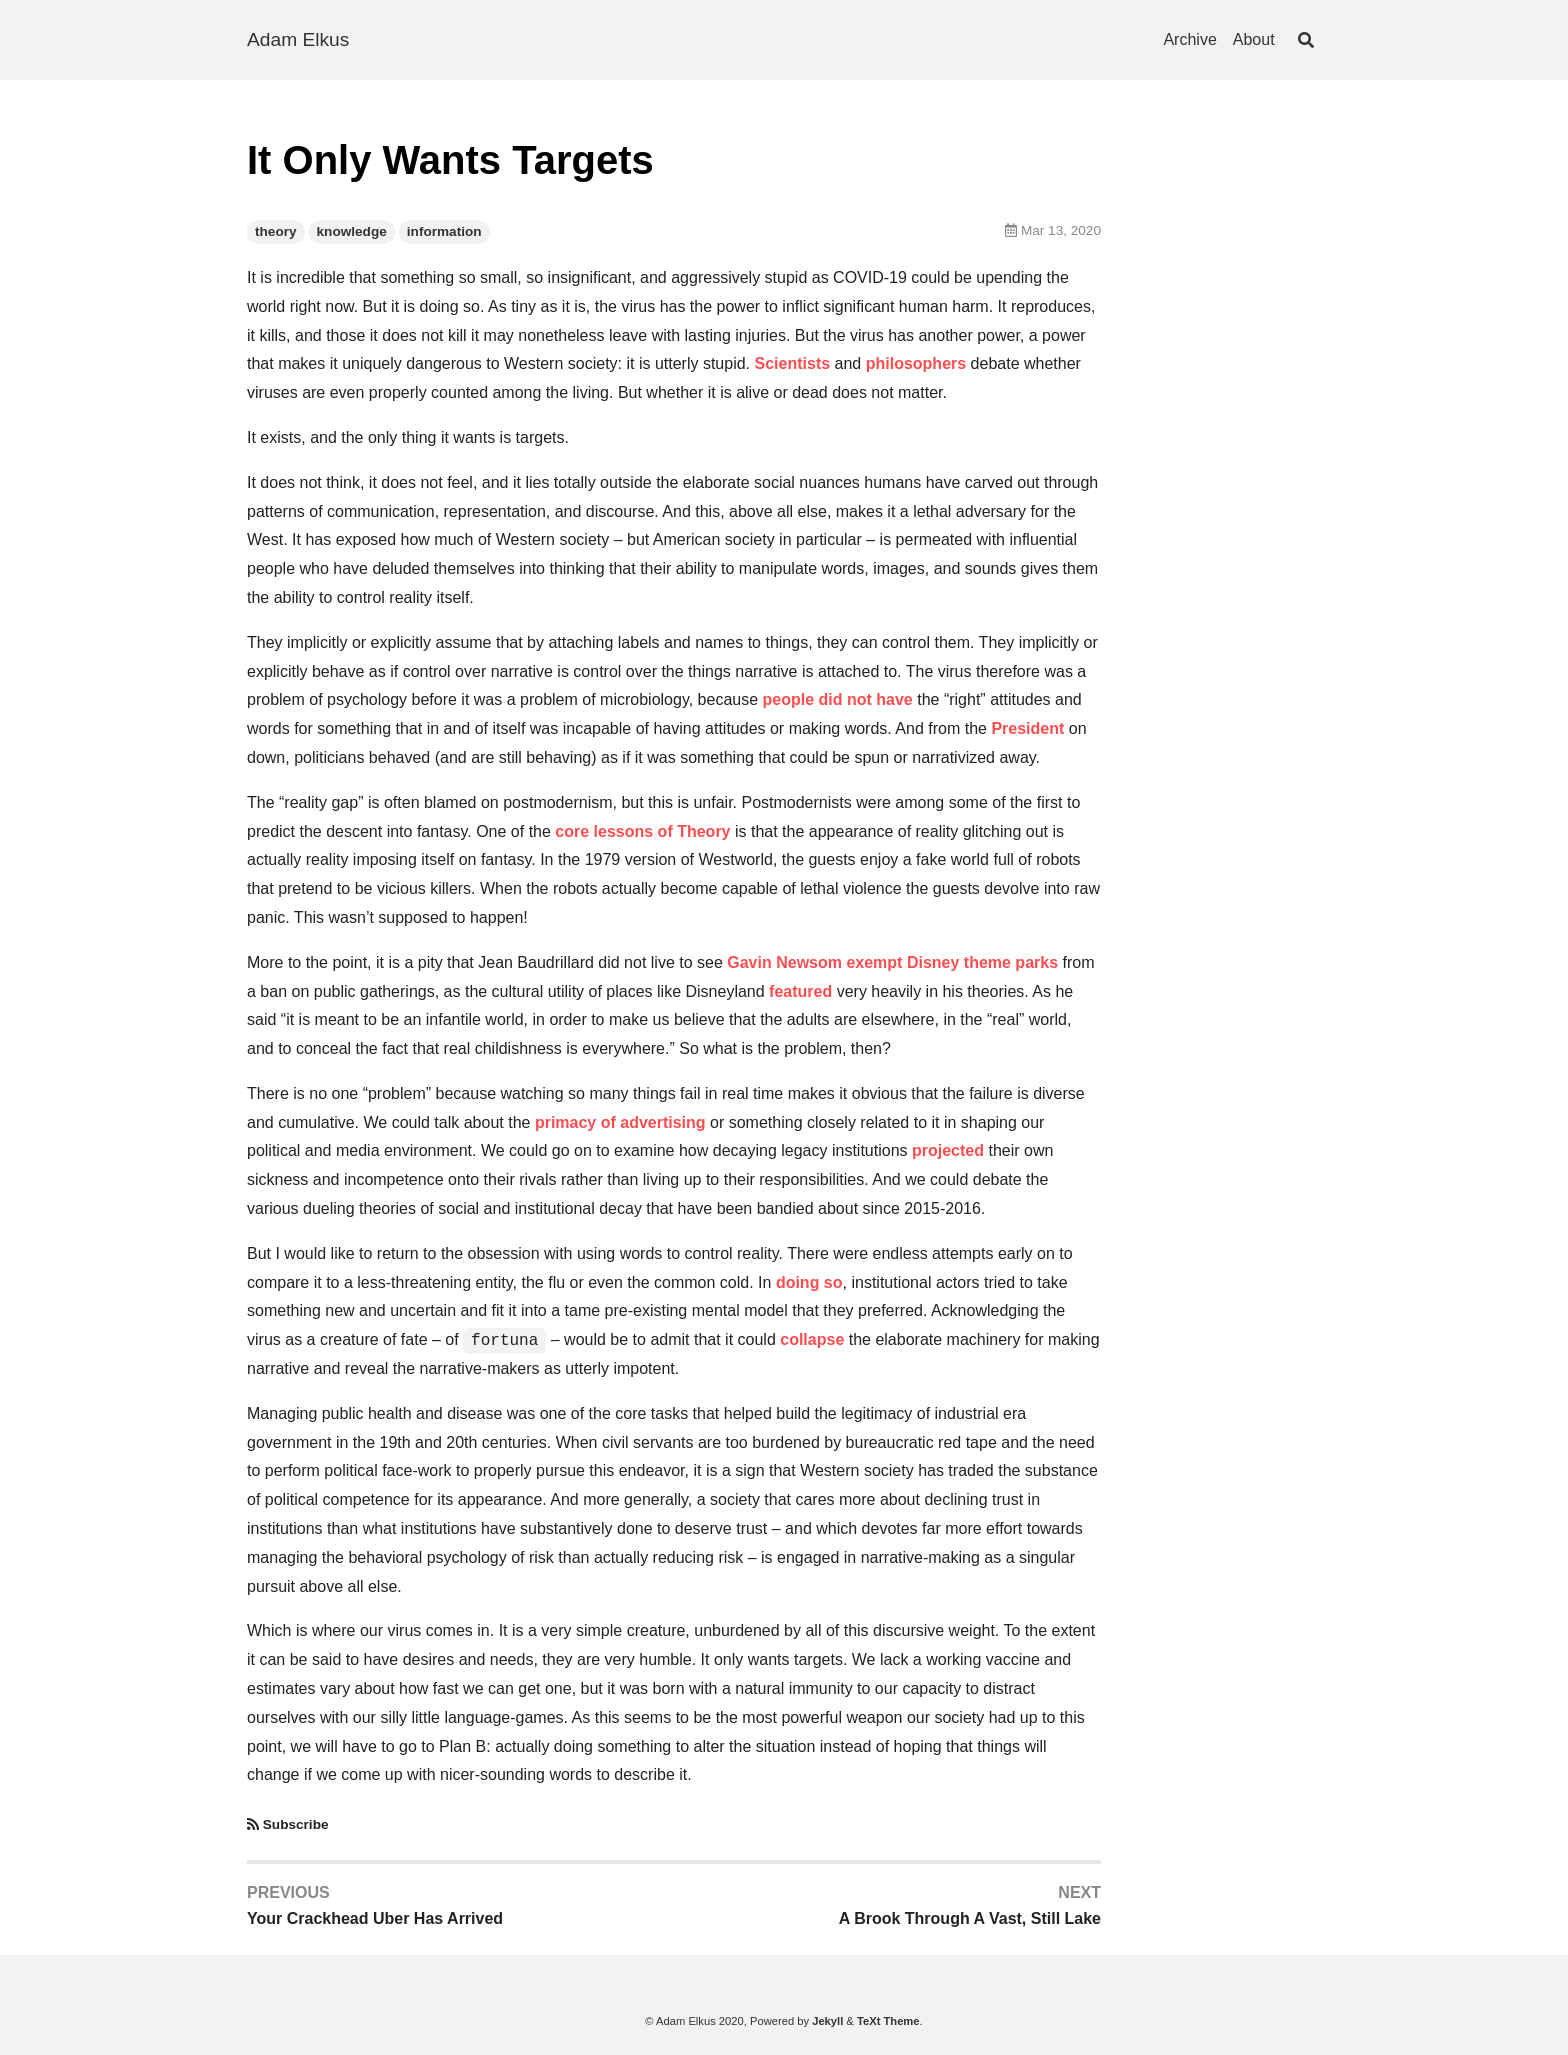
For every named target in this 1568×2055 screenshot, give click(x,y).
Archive (1189, 39)
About (1254, 39)
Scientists (793, 363)
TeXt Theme (888, 2021)
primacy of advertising (620, 1122)
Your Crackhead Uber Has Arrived (375, 1918)
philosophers (916, 363)
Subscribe (296, 1824)
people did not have (838, 699)
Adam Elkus (298, 39)
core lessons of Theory (642, 831)
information (444, 231)
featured (800, 991)
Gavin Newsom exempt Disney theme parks (892, 962)
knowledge (352, 231)
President (1027, 728)
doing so (809, 1282)
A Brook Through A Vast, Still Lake (970, 1918)
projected (948, 1150)
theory (276, 231)
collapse (812, 1339)
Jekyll (827, 2021)
